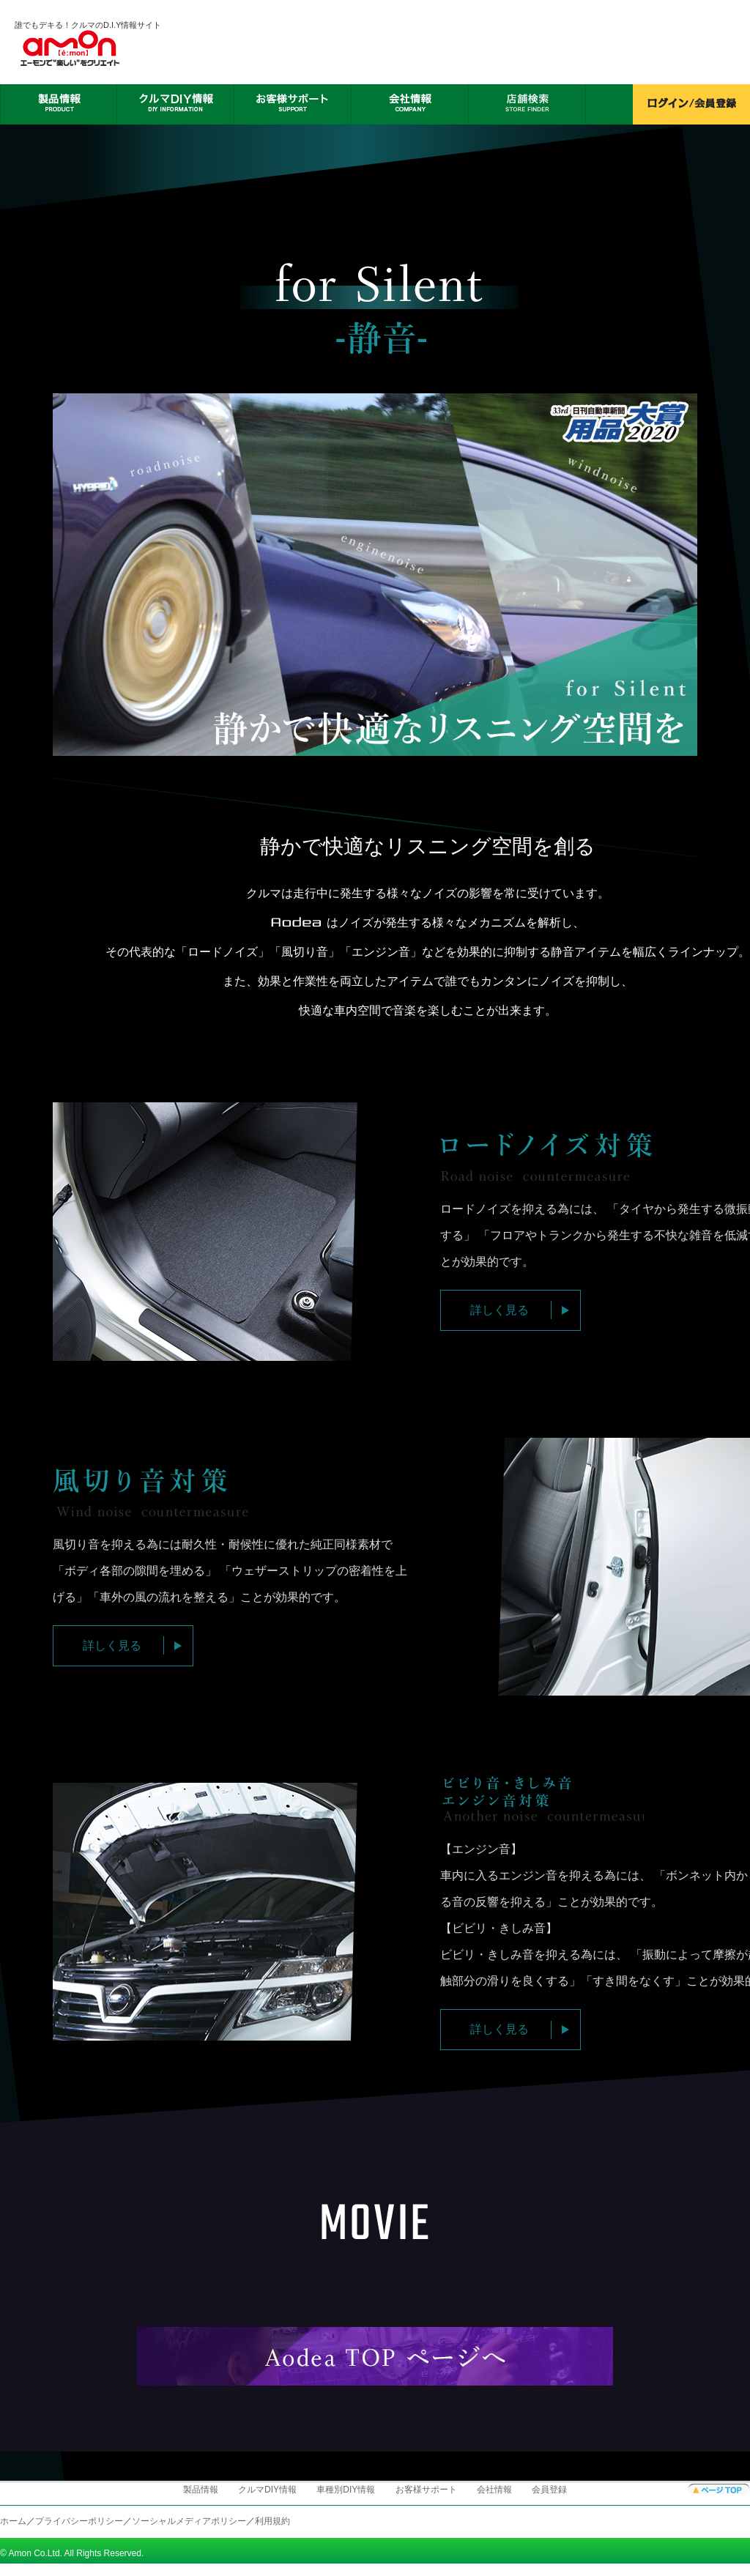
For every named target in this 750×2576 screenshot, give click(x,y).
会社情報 (494, 2489)
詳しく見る (499, 1310)
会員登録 (549, 2489)
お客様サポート (426, 2489)
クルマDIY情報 (267, 2489)
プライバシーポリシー (79, 2521)
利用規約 (272, 2521)
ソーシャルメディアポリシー (189, 2521)
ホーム (13, 2521)
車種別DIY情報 (345, 2489)
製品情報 (200, 2489)
